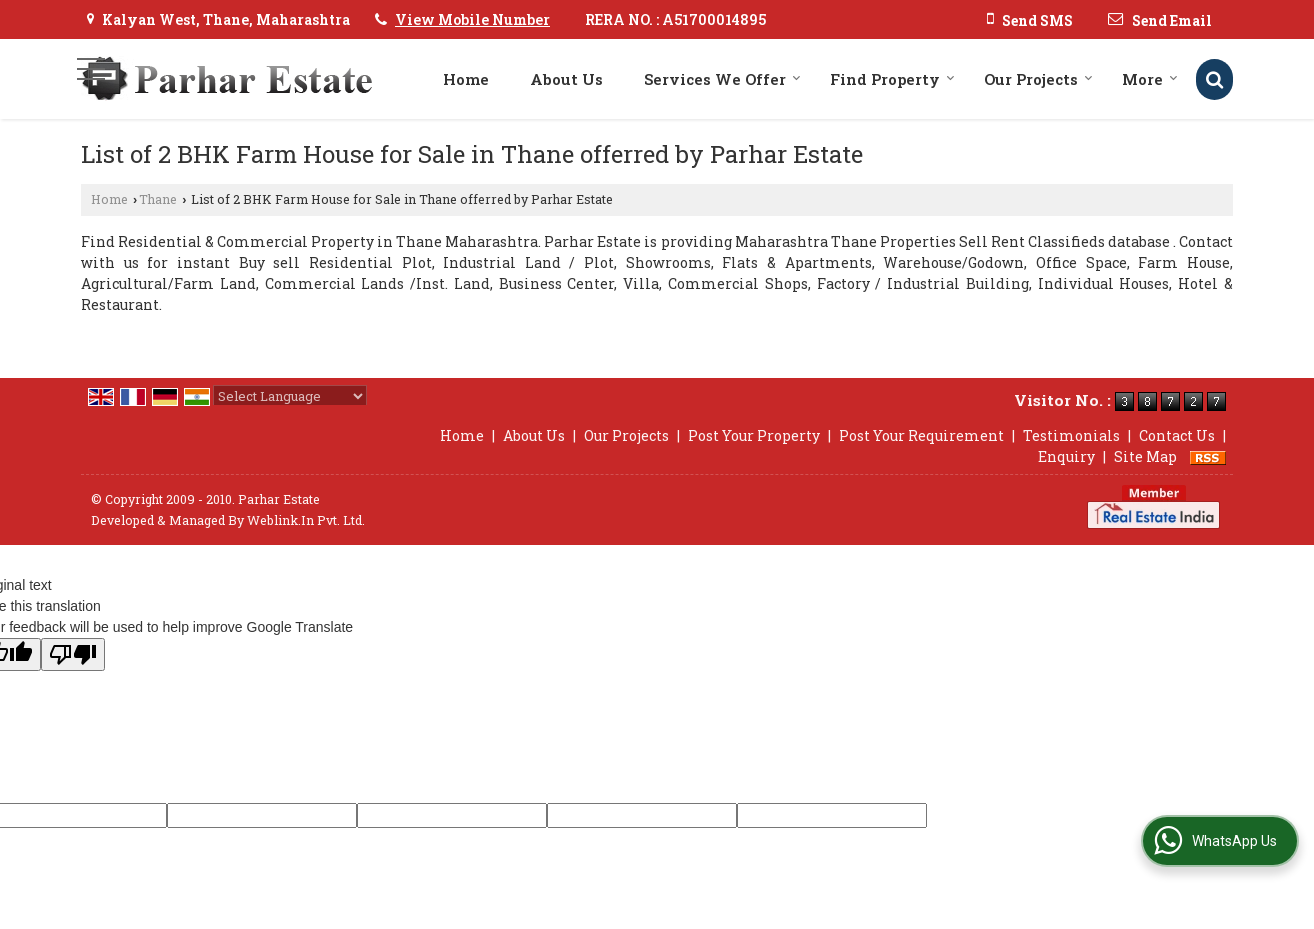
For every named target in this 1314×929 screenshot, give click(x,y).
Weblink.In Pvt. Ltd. (306, 520)
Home (466, 79)
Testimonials (1071, 435)
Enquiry (1066, 456)
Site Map (1145, 456)
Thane (158, 199)
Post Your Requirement (921, 435)
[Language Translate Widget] (290, 396)
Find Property (892, 79)
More (1150, 79)
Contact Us (1177, 435)
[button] (472, 19)
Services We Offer (722, 79)
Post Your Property (754, 435)
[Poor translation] (73, 654)
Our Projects (1038, 79)
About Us (566, 79)
